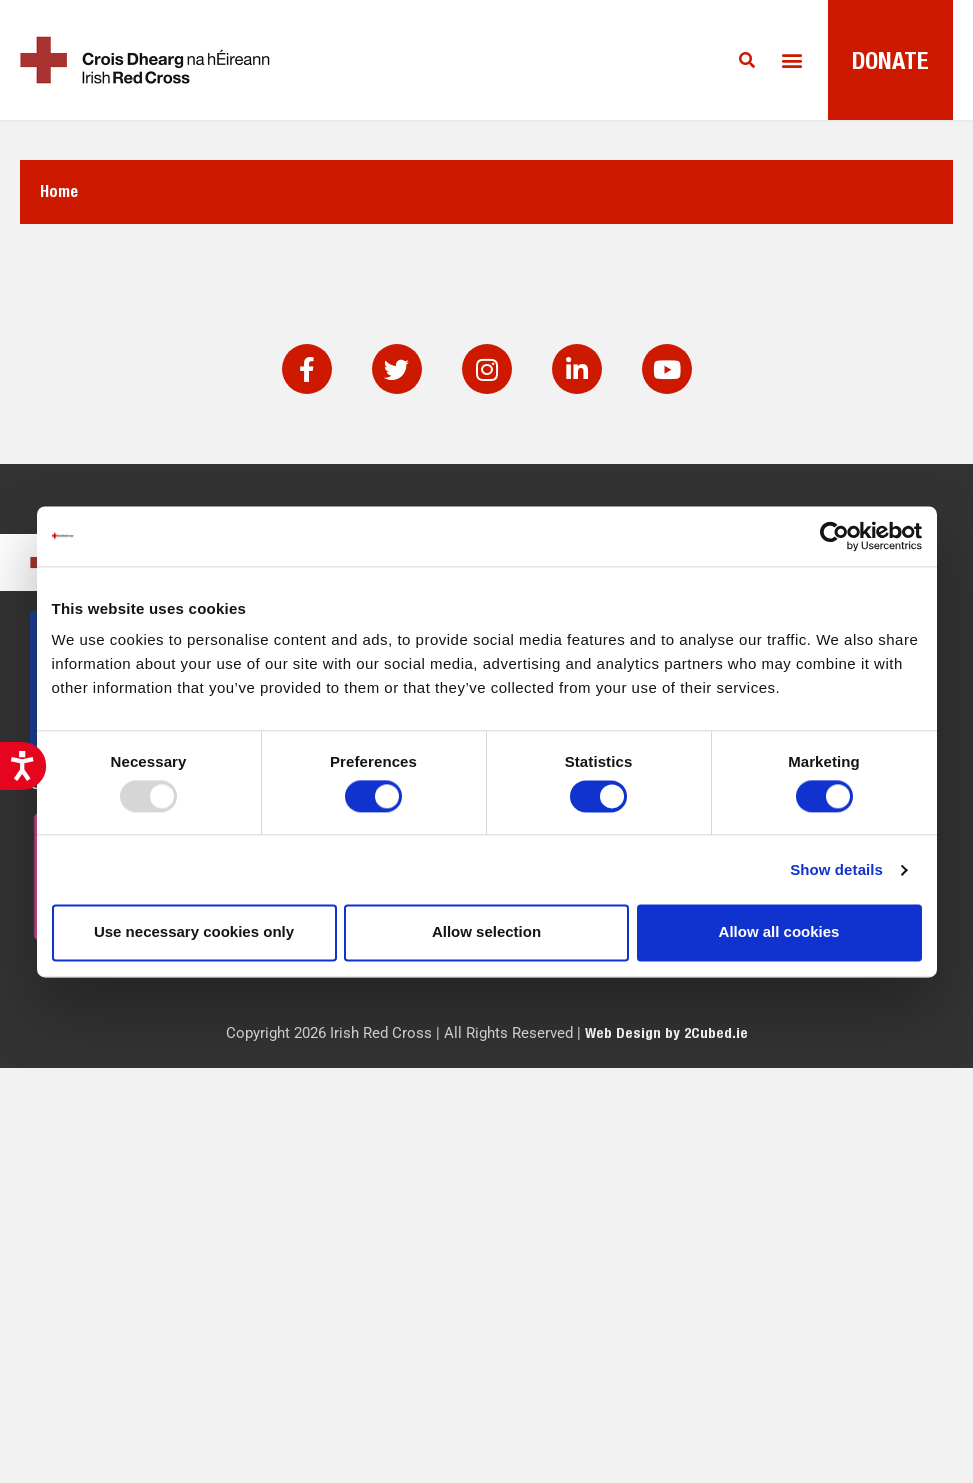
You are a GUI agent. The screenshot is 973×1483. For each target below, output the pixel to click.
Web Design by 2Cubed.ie (666, 1032)
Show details (836, 869)
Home (59, 191)
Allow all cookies (779, 932)
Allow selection (486, 932)
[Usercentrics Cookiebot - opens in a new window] (834, 536)
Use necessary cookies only (194, 932)
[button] (791, 60)
